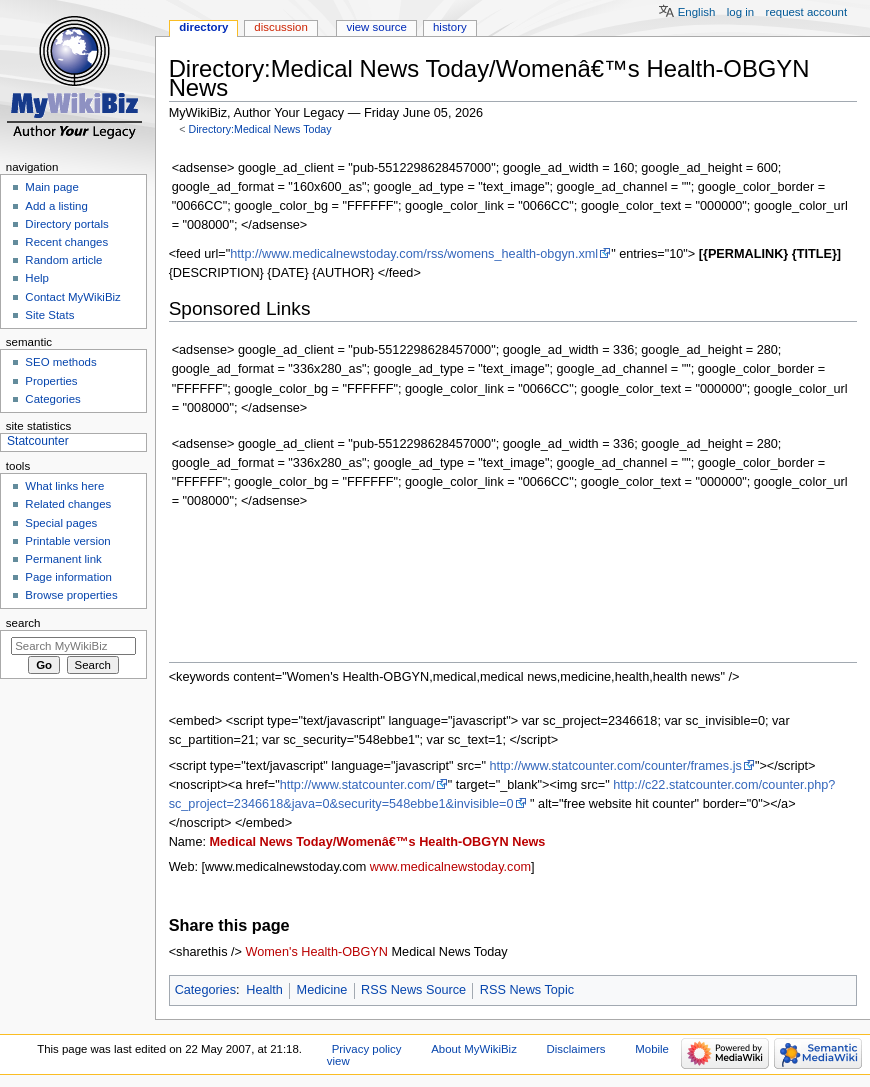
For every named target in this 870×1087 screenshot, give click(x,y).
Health (264, 990)
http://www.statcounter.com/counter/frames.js (615, 766)
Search (23, 623)
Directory (203, 27)
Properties (51, 381)
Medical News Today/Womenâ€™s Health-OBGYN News (378, 842)
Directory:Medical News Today (259, 129)
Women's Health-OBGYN (317, 952)
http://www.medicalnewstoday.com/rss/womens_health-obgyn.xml (414, 254)
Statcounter (38, 441)
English (697, 12)
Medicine (322, 990)
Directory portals (66, 224)
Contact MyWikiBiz (72, 297)
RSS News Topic (527, 990)
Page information (68, 577)
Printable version (67, 541)
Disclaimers (576, 1049)
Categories (205, 990)
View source (376, 27)
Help (37, 278)
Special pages (61, 523)
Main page (52, 187)
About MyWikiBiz (474, 1049)
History (450, 27)
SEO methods (60, 362)
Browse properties (71, 595)
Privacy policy (367, 1049)
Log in (740, 12)
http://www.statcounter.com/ (357, 785)
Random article (63, 260)
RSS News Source (413, 990)
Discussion (280, 27)
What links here (64, 486)
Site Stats (49, 315)
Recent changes (66, 242)
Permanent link (63, 559)
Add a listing (56, 206)
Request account (807, 12)
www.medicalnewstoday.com (450, 867)
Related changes (68, 504)
